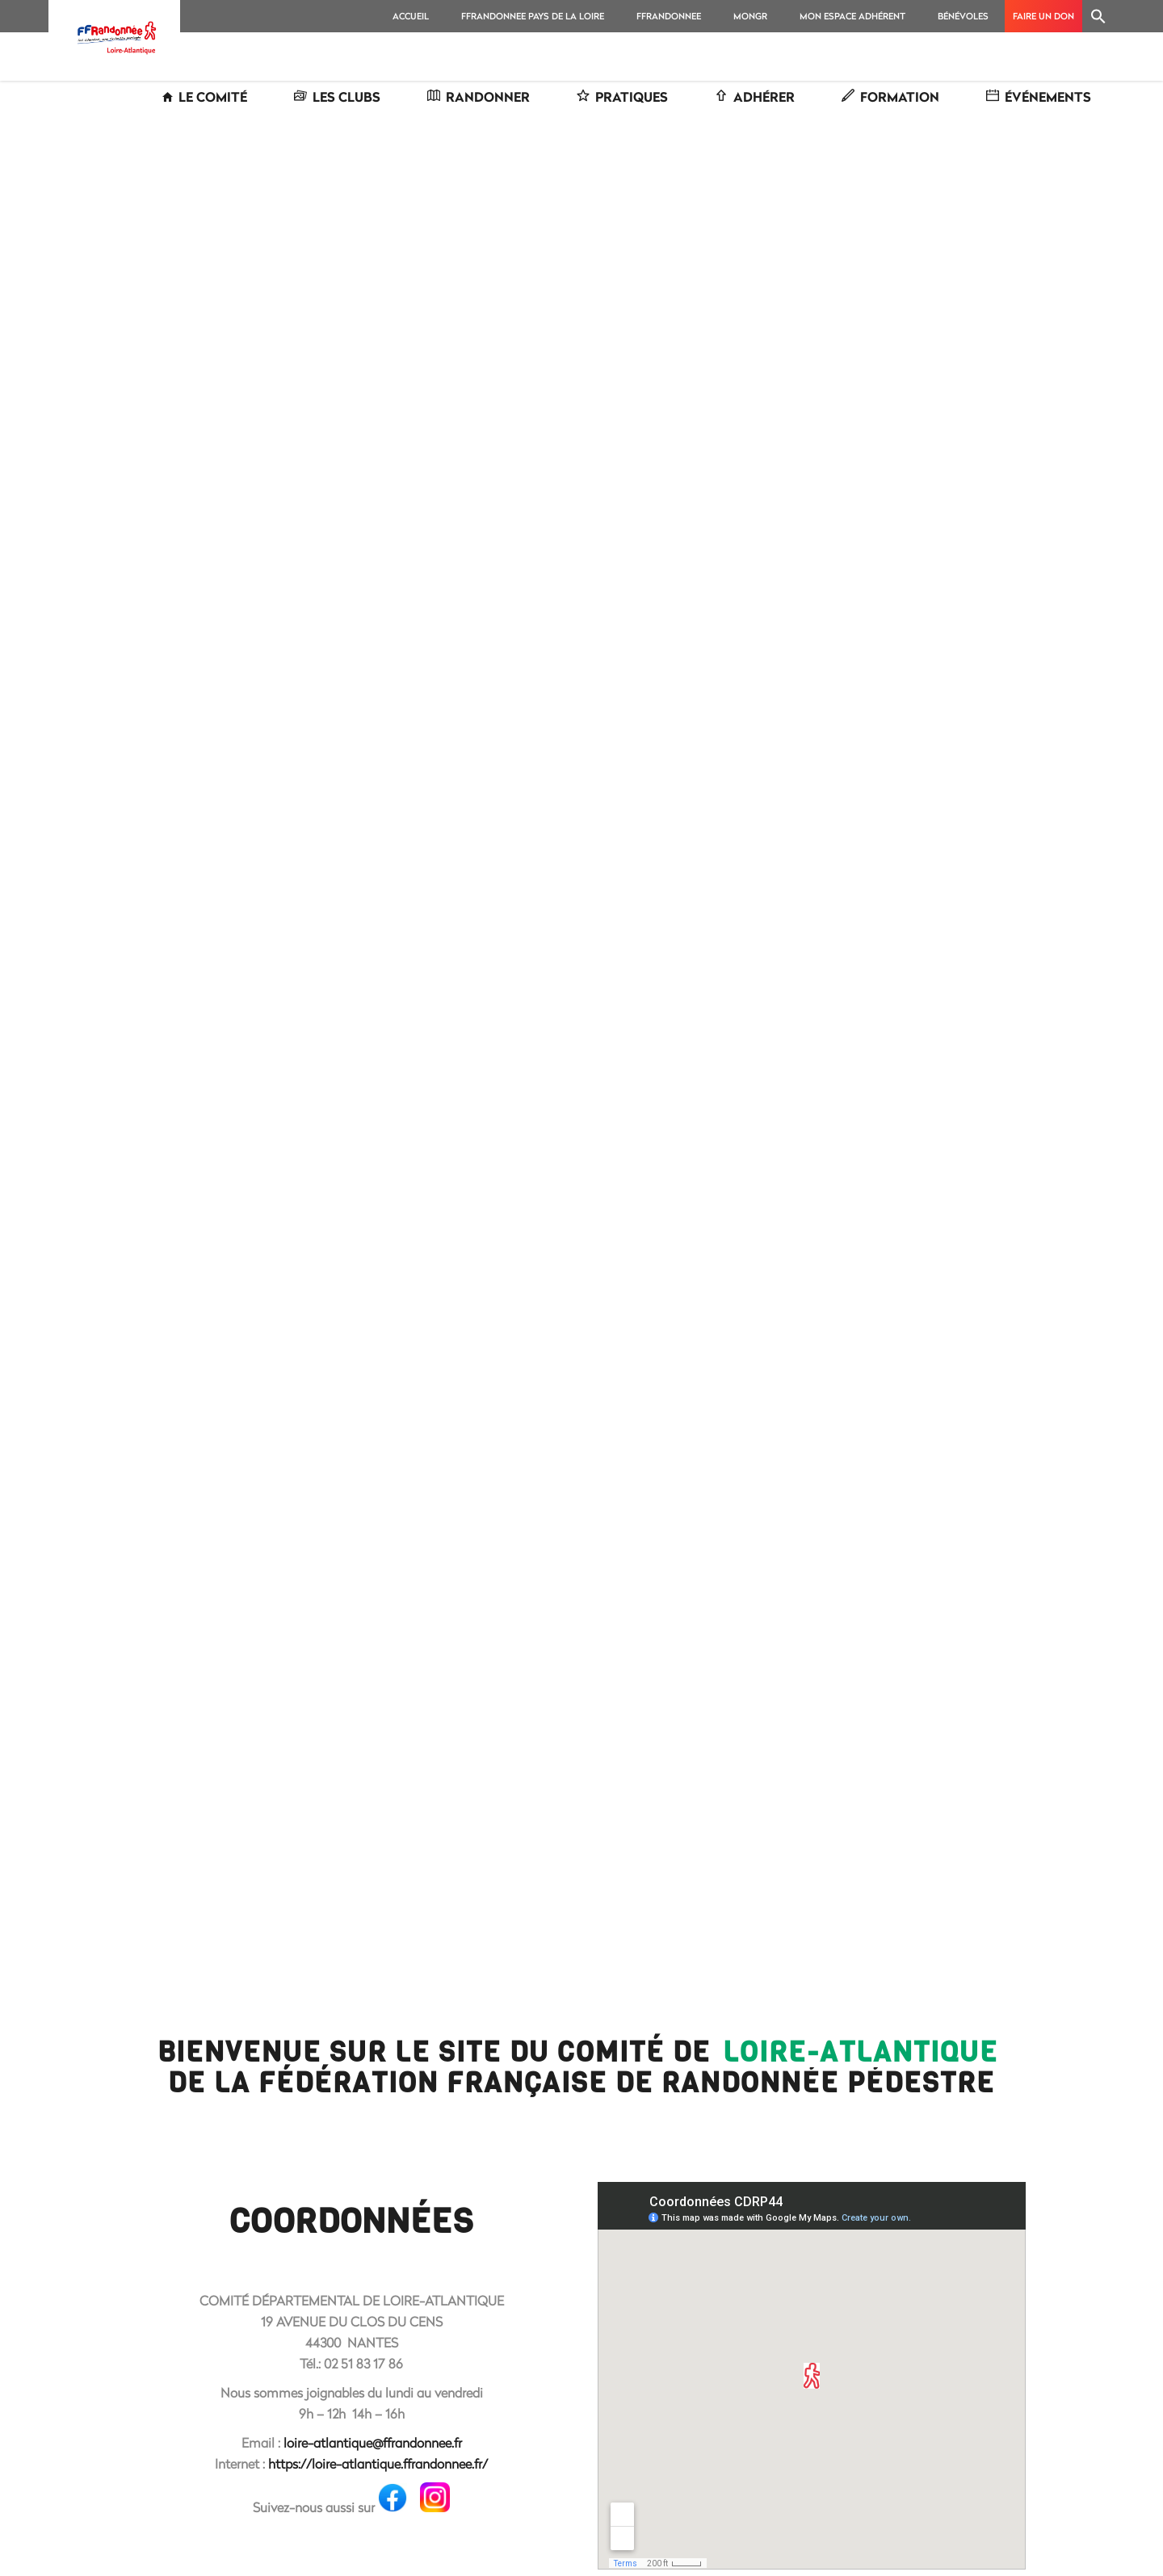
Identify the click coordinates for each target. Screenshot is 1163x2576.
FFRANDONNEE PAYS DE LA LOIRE (532, 16)
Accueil (411, 16)
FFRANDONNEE (668, 16)
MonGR (750, 16)
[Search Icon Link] (1098, 16)
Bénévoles (963, 16)
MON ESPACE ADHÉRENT (852, 16)
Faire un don (1043, 16)
